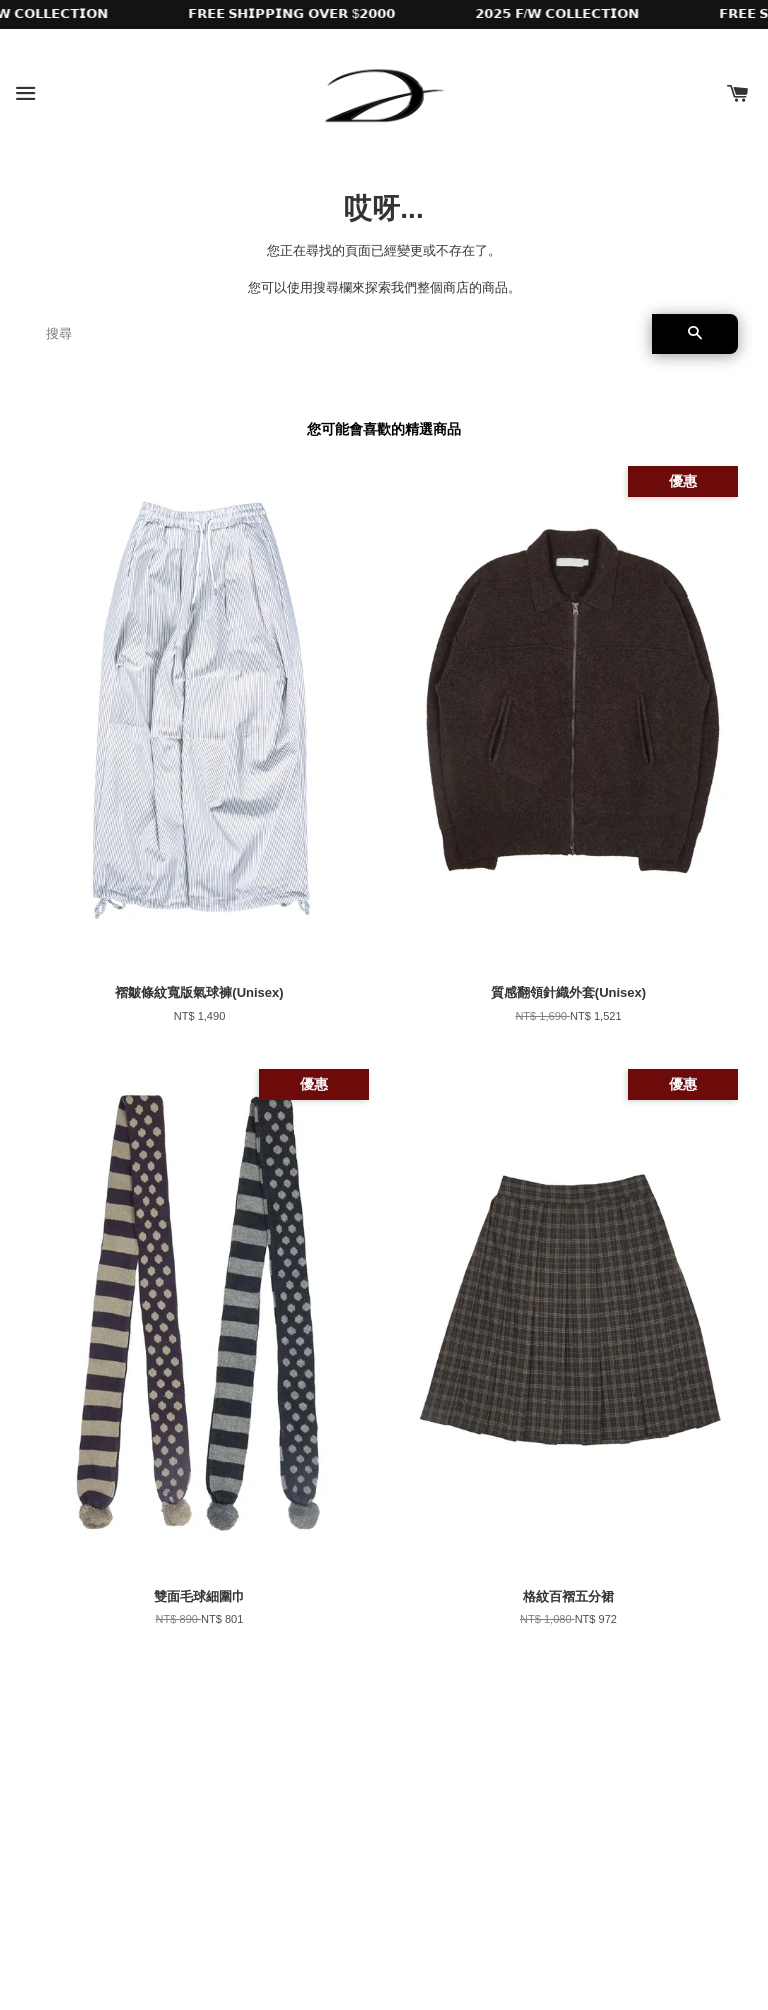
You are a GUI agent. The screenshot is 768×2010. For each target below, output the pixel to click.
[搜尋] (341, 334)
